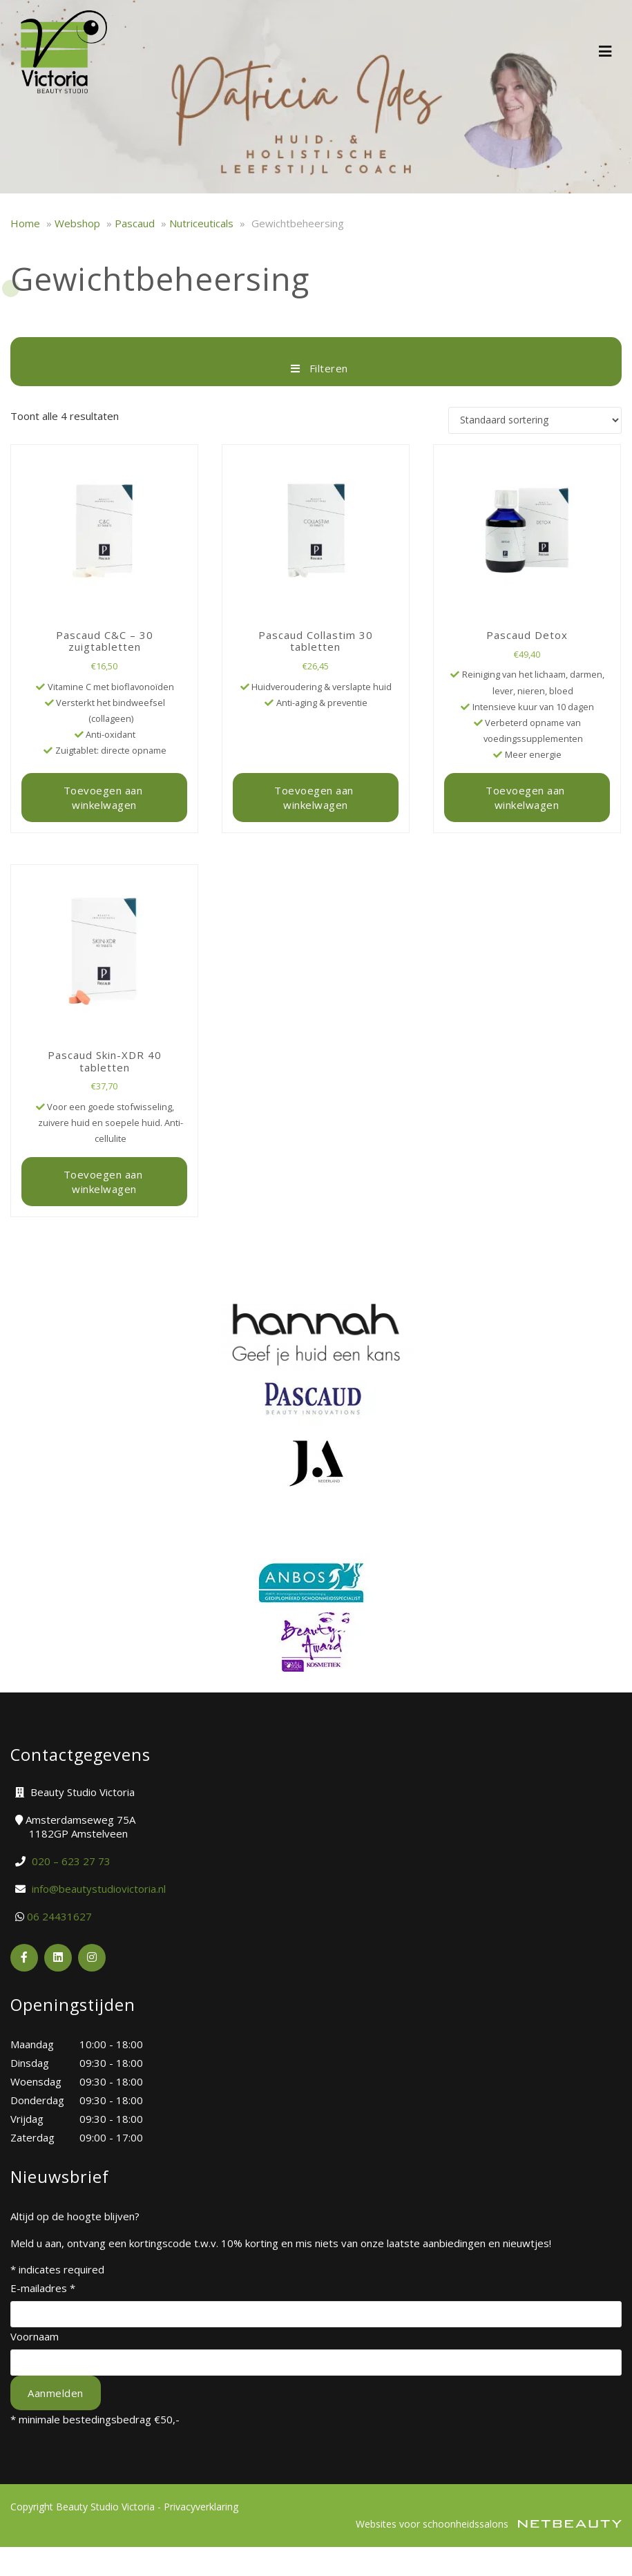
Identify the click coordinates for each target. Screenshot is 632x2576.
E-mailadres (42, 2288)
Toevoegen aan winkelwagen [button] (105, 797)
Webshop (77, 223)
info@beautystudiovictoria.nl (99, 1889)
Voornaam (34, 2336)
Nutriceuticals (201, 223)
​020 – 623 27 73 (71, 1861)
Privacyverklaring (201, 2506)
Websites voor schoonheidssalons (489, 2523)
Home (25, 223)
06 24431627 (59, 1916)
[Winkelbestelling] (535, 420)
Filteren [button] (316, 368)
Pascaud (135, 223)
